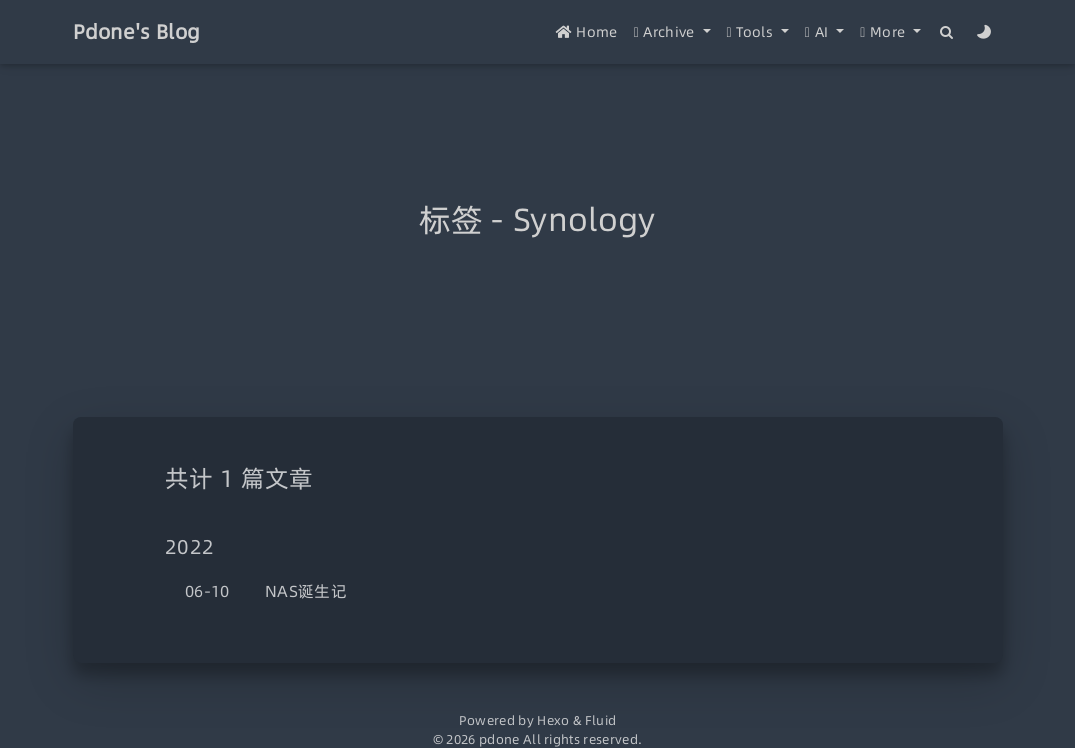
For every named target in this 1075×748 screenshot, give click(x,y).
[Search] (947, 32)
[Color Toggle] (984, 32)
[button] (672, 32)
